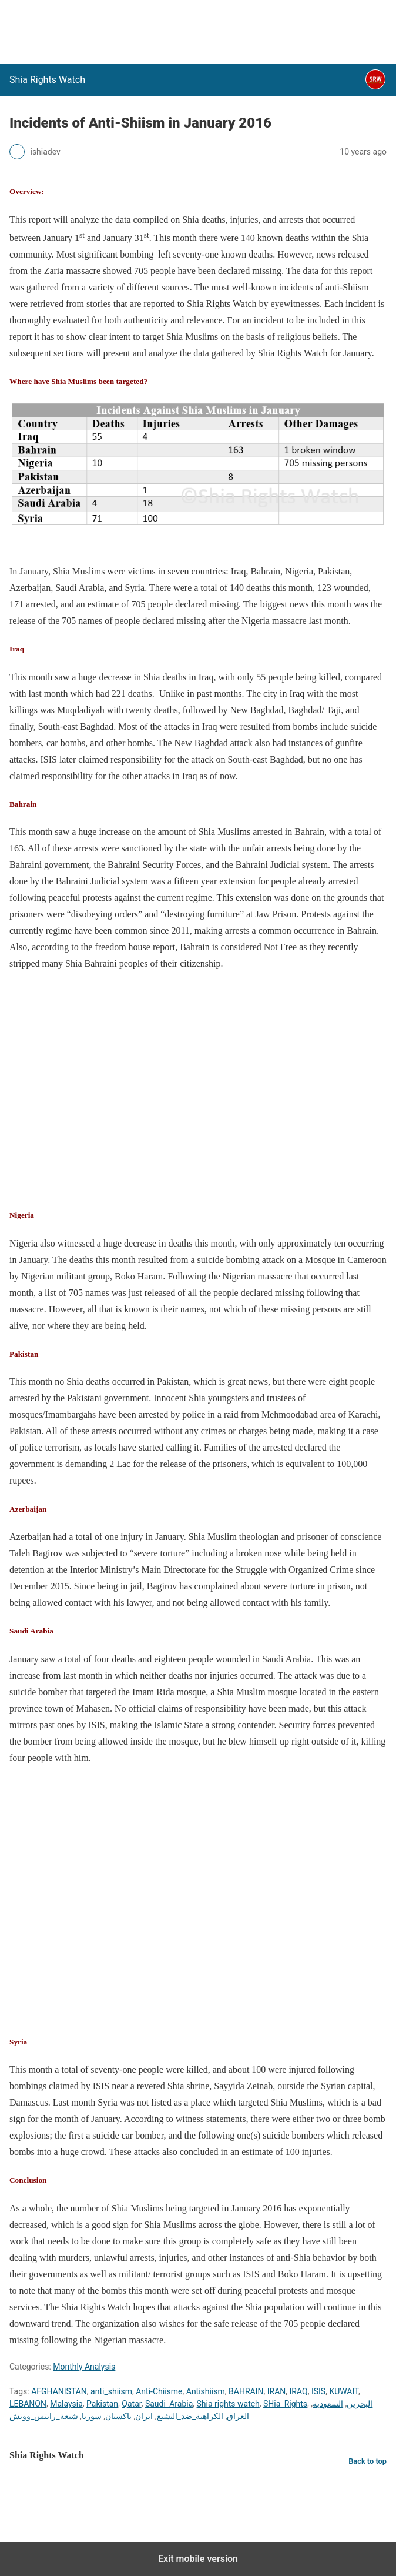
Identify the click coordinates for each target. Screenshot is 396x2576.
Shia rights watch (228, 2403)
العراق (238, 2416)
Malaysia (66, 2403)
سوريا (92, 2416)
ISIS (318, 2391)
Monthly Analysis (84, 2366)
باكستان (118, 2416)
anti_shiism (111, 2391)
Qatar (131, 2403)
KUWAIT (343, 2391)
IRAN (276, 2391)
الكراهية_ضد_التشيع (190, 2416)
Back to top (367, 2461)
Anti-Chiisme (159, 2391)
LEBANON (27, 2403)
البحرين (359, 2403)
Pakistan (102, 2403)
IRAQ (299, 2391)
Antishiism (205, 2391)
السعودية (328, 2403)
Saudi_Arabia (169, 2403)
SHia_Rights (285, 2403)
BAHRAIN (246, 2391)
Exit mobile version (198, 2558)
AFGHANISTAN (59, 2391)
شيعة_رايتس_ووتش (43, 2416)
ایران (144, 2416)
